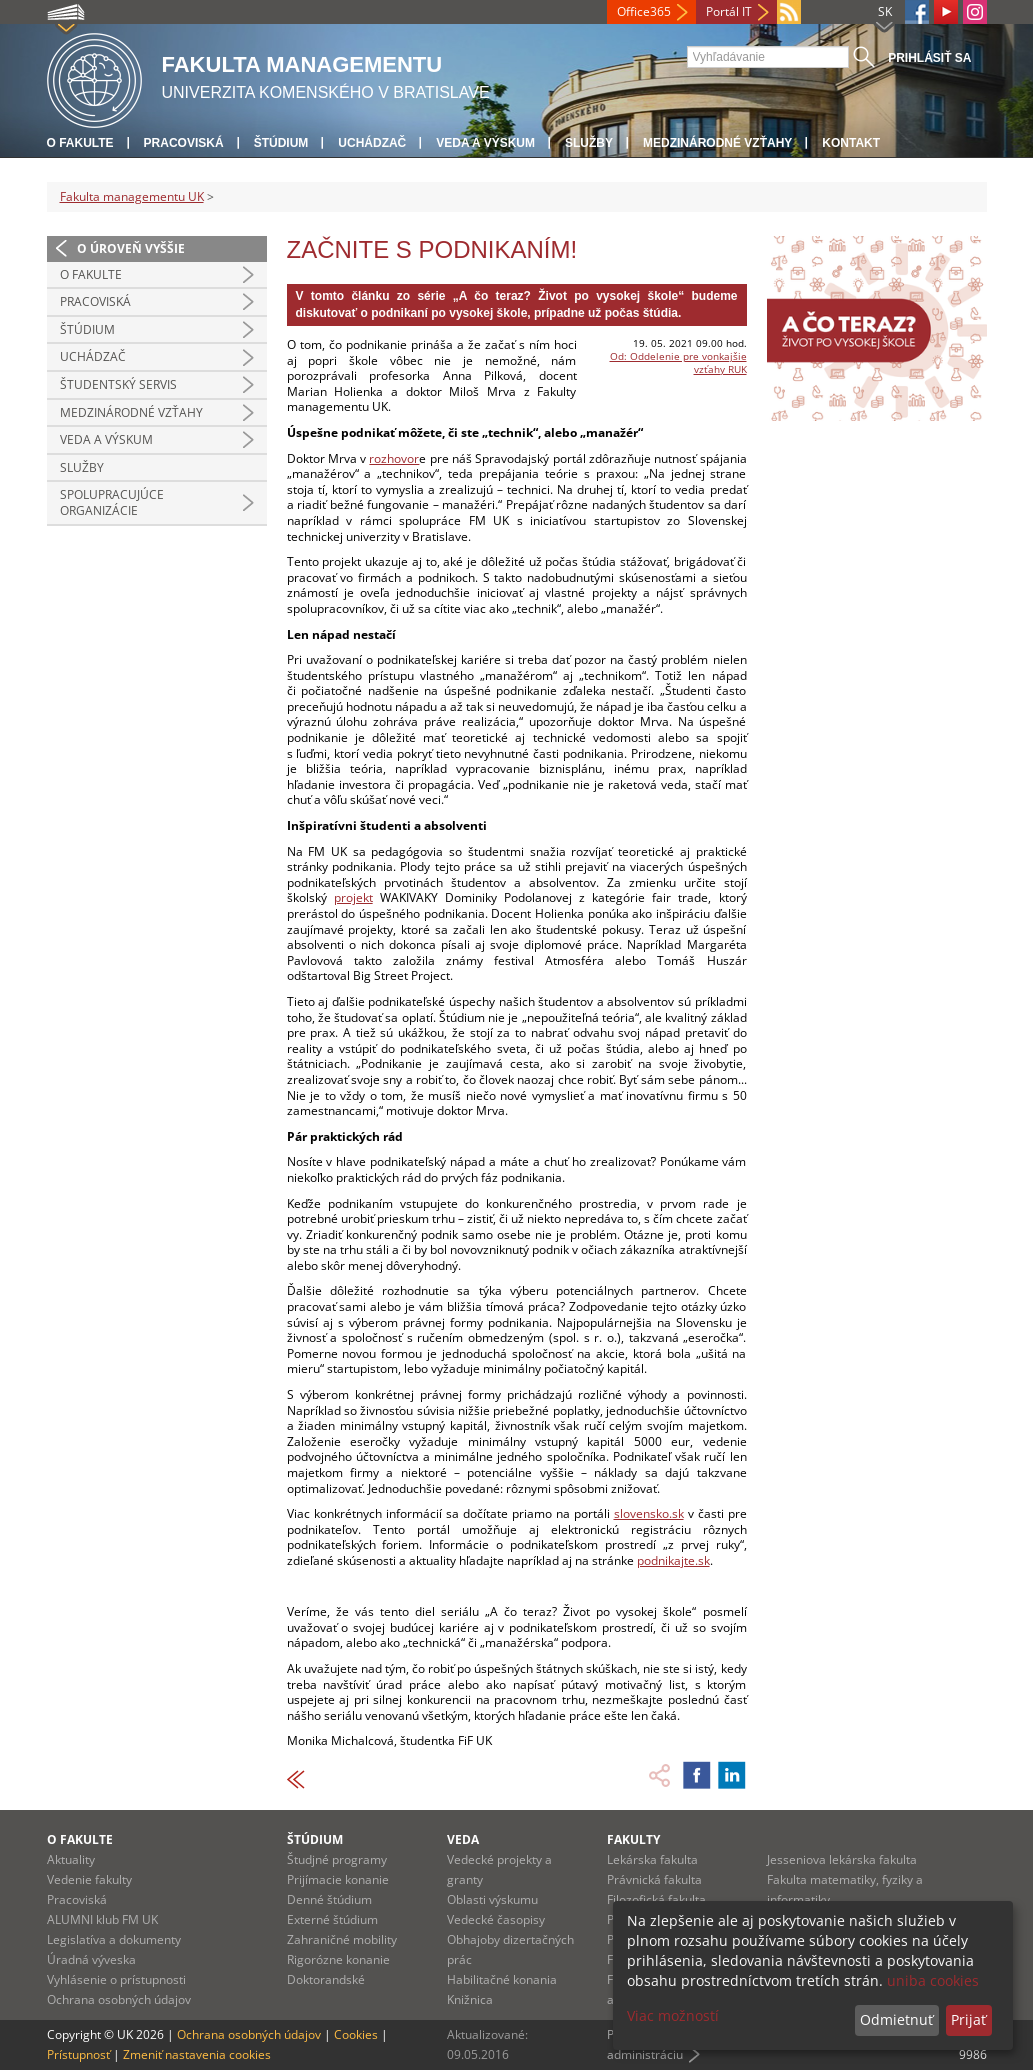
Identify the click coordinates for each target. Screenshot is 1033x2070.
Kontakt (851, 143)
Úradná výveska (91, 1959)
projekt (353, 897)
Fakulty (633, 1839)
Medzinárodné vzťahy (717, 143)
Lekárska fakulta (652, 1859)
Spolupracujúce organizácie (112, 502)
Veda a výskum (485, 143)
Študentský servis (118, 384)
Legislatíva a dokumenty (114, 1939)
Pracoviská (184, 143)
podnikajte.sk (673, 1560)
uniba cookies (933, 1980)
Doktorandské (326, 1979)
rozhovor (394, 458)
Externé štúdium (332, 1919)
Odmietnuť (896, 2019)
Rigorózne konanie (338, 1959)
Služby (589, 143)
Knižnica (470, 1999)
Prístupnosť (78, 2054)
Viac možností (673, 2015)
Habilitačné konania (502, 1979)
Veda (463, 1839)
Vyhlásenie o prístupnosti (116, 1979)
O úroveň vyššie (131, 248)
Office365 (644, 11)
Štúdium (281, 143)
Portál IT (729, 11)
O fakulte (80, 143)
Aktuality (71, 1859)
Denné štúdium (329, 1899)
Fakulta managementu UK (132, 196)
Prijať (968, 2019)
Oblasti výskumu (492, 1899)
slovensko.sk (649, 1513)
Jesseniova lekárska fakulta (842, 1859)
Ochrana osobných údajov (119, 1999)
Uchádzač (372, 143)
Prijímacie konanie (338, 1879)
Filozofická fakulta (656, 1899)
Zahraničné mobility (342, 1939)
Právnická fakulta (654, 1879)
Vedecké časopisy (496, 1919)
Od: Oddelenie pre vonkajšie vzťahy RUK (678, 362)
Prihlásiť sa (929, 58)
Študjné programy (337, 1859)
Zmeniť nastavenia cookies (197, 2054)
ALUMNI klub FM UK (102, 1919)
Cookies (356, 2034)
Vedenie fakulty (89, 1879)
